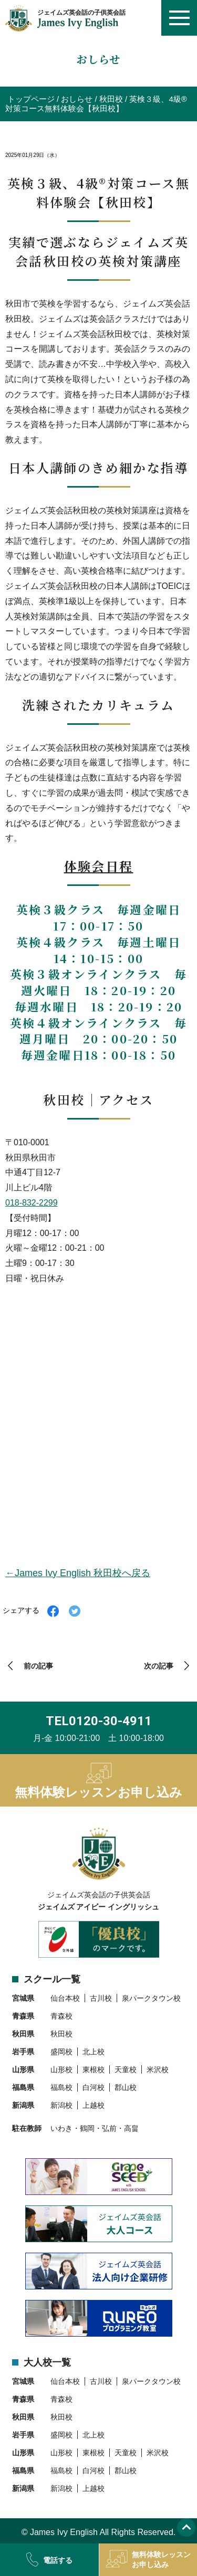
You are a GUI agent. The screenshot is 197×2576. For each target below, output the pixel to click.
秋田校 (111, 98)
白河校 (93, 2087)
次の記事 (158, 1666)
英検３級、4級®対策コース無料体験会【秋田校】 (96, 103)
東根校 (93, 2069)
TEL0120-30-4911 (99, 1721)
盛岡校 (61, 2051)
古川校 (101, 1998)
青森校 (61, 2016)
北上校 (93, 2051)
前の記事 (38, 1666)
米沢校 (158, 2069)
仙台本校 (65, 1998)
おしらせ (76, 98)
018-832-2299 (31, 1202)
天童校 (126, 2069)
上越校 (93, 2105)
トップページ (31, 98)
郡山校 (126, 2087)
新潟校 (61, 2105)
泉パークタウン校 (151, 1998)
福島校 (61, 2087)
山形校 (61, 2069)
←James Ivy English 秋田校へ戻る (77, 1573)
